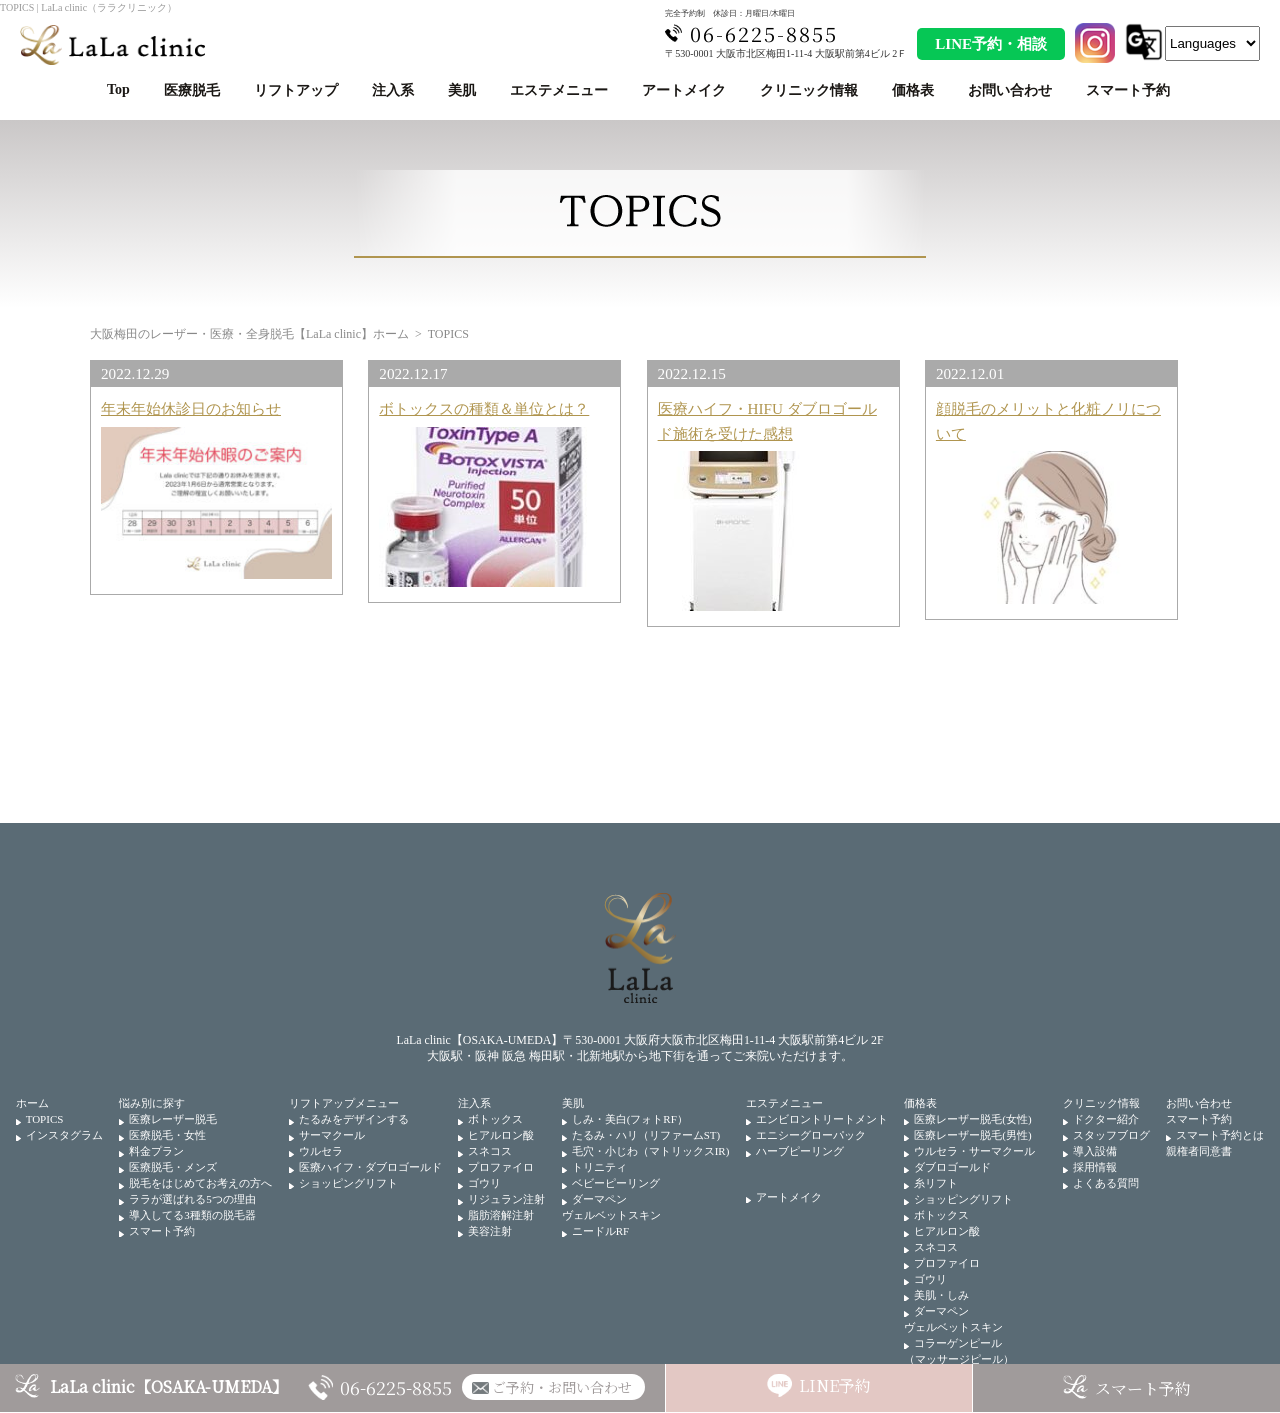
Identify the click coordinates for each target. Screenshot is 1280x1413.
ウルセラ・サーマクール (974, 1151)
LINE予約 (835, 1385)
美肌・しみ (941, 1295)
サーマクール (332, 1135)
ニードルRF (600, 1231)
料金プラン (156, 1151)
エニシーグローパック (811, 1135)
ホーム (32, 1103)
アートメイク (684, 90)
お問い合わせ (1010, 90)
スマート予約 (1128, 90)
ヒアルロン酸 (501, 1135)
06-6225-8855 (396, 1387)
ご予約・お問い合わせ (562, 1387)
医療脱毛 (192, 90)
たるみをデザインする (354, 1119)
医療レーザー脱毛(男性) (972, 1135)
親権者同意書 (1199, 1151)
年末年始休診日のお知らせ (191, 408)
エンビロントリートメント (822, 1119)
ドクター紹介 (1106, 1119)
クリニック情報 (809, 90)
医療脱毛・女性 (167, 1135)
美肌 (462, 90)
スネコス (490, 1151)
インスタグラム (64, 1135)
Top (118, 89)
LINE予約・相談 (991, 44)
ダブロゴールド (952, 1167)
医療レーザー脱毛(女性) (972, 1119)
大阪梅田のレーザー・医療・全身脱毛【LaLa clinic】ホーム (249, 334)
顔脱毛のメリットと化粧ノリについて (1048, 420)
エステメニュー (559, 90)
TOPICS (45, 1119)
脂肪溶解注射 (501, 1215)
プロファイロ (501, 1167)
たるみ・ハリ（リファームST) (646, 1135)
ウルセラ (321, 1151)
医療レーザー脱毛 (173, 1119)
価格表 (913, 90)
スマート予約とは (1220, 1135)
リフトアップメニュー (344, 1103)
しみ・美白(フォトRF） (630, 1119)
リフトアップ (296, 90)
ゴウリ (484, 1183)
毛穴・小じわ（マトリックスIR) (651, 1151)
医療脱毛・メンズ (173, 1167)
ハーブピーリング (800, 1151)
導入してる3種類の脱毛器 (192, 1215)
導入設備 (1095, 1151)
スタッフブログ (1111, 1135)
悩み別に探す (152, 1103)
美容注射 (490, 1231)
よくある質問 (1106, 1183)
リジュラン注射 (506, 1199)
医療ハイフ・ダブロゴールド (370, 1167)
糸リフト (936, 1183)
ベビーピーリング (616, 1183)
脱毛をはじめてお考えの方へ (200, 1183)
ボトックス (495, 1119)
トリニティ (599, 1167)
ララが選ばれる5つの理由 (192, 1199)
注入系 (393, 90)
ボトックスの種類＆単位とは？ (484, 408)
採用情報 (1095, 1167)
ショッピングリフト (348, 1183)
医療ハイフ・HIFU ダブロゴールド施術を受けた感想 (767, 420)
